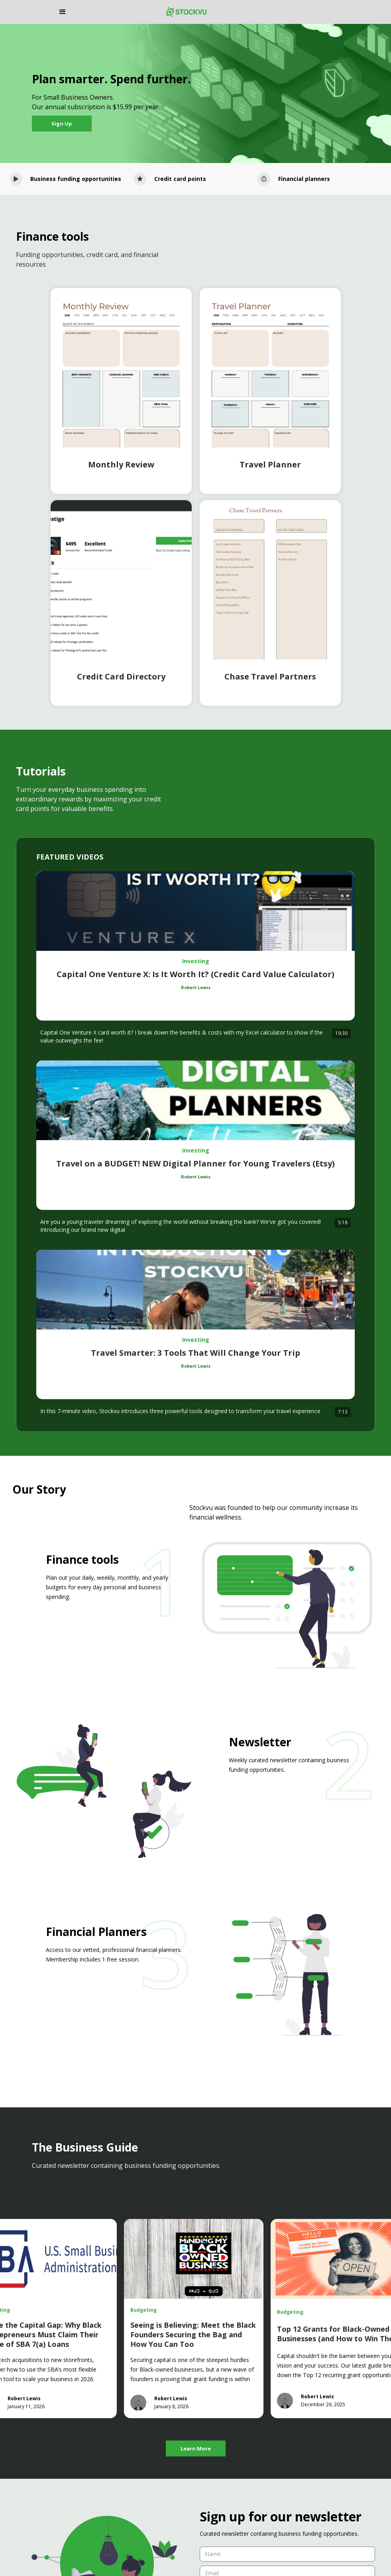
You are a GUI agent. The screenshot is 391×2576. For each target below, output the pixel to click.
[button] (109, 12)
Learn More (196, 2448)
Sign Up (61, 123)
